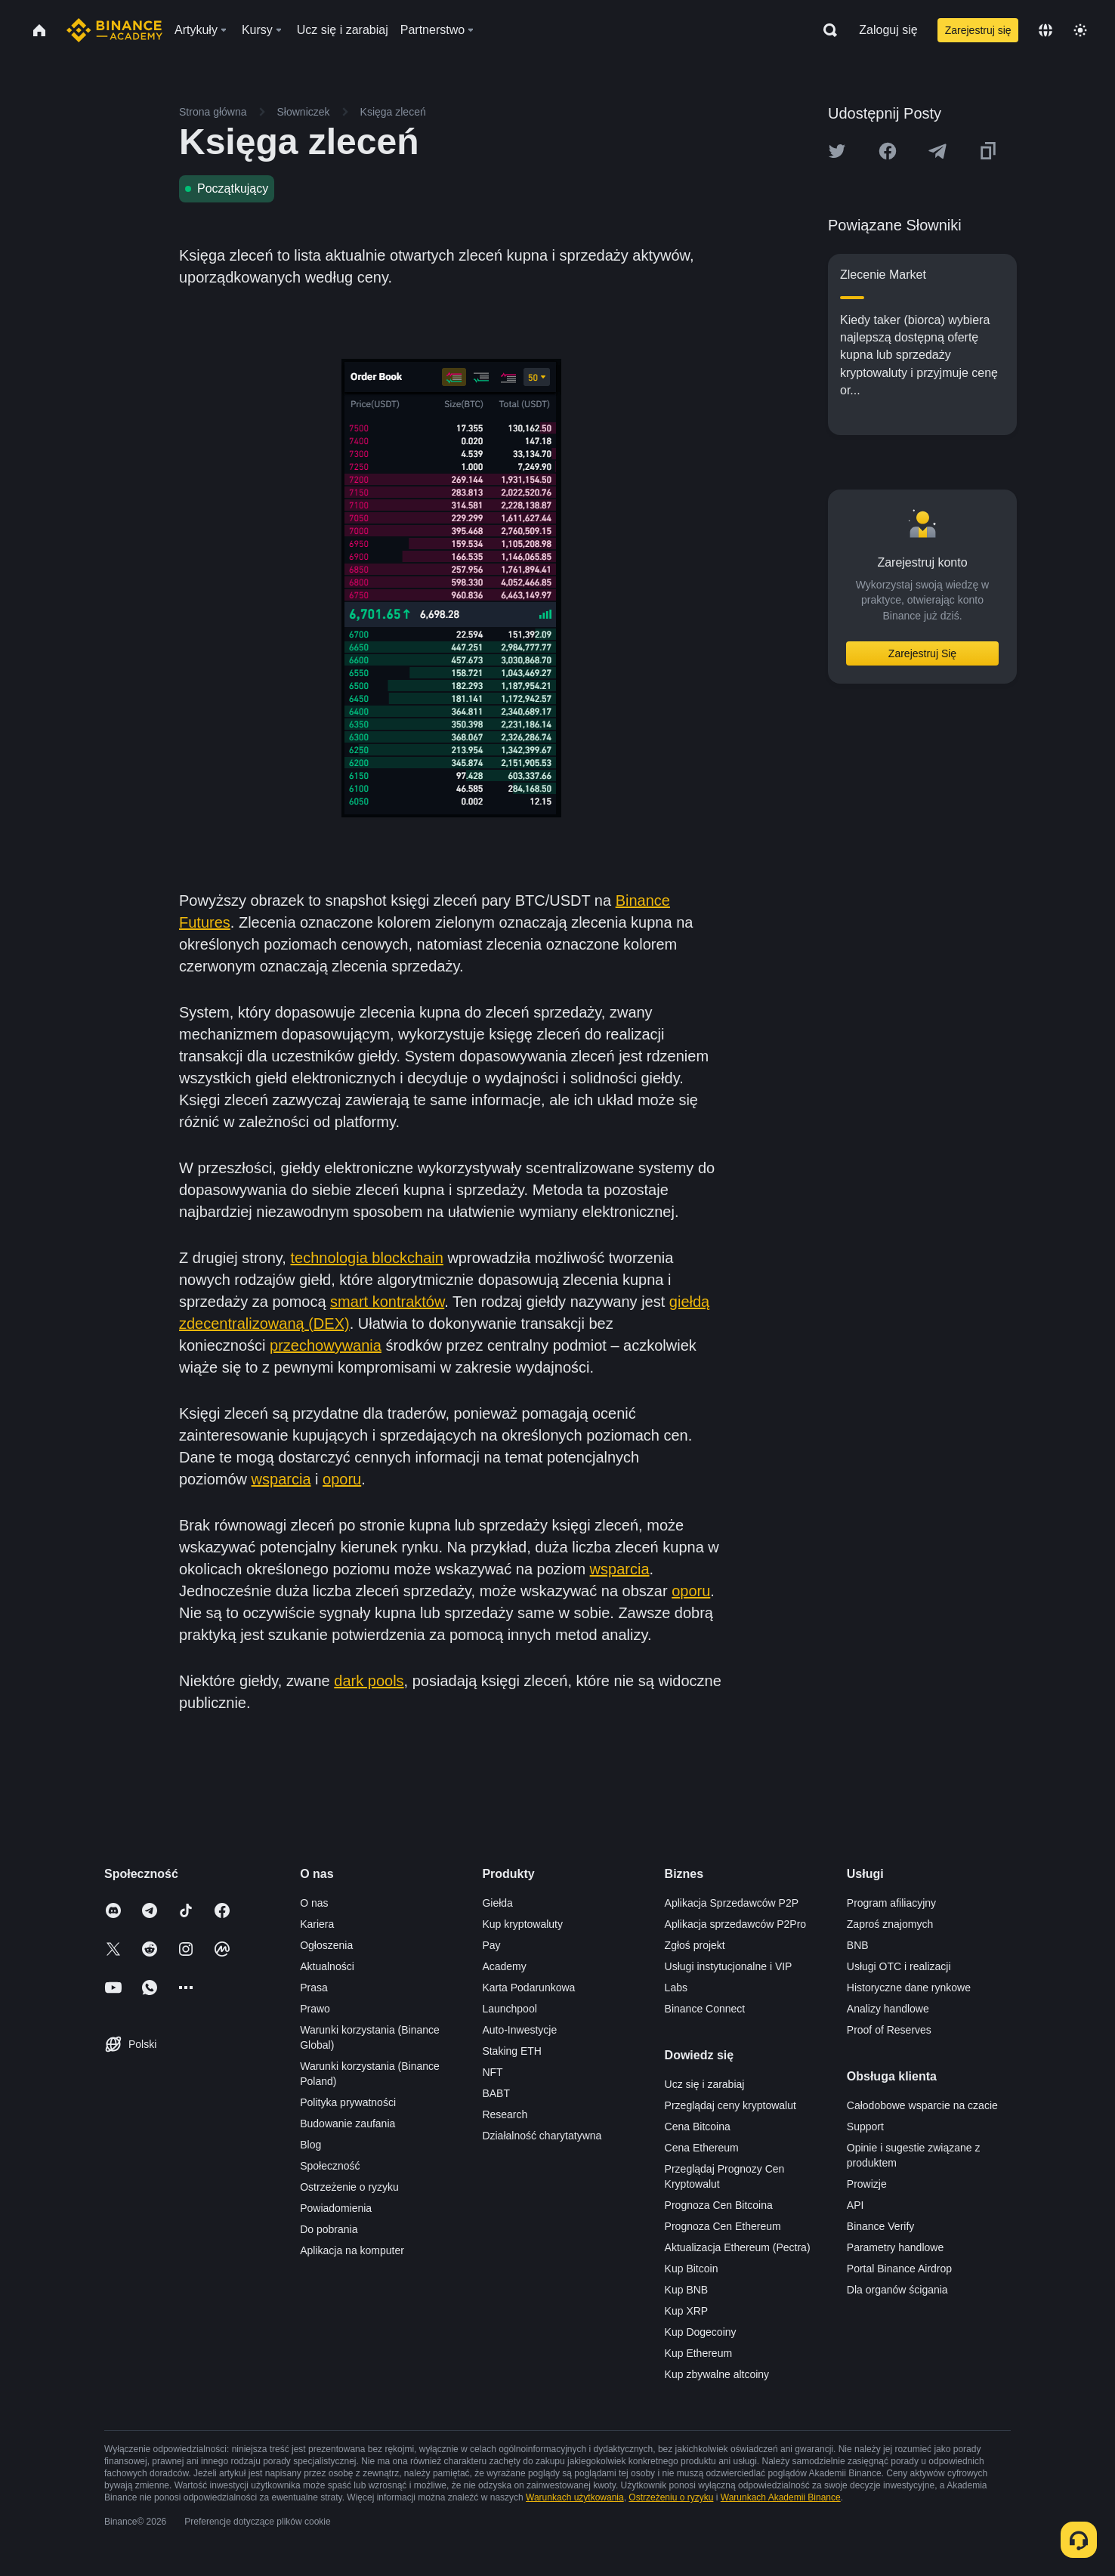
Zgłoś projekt (695, 1945)
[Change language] (1045, 30)
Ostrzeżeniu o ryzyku (671, 2497)
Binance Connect (705, 2009)
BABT (496, 2093)
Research (504, 2114)
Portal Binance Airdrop (899, 2268)
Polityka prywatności (348, 2102)
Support (865, 2126)
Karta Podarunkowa (528, 1987)
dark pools (368, 1681)
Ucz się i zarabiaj (705, 2084)
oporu (342, 1479)
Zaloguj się (888, 29)
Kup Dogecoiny (701, 2332)
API (855, 2205)
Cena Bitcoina (697, 2126)
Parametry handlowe (895, 2247)
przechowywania (325, 1345)
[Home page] (114, 30)
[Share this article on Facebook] (888, 151)
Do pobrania (328, 2229)
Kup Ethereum (699, 2353)
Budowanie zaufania (347, 2123)
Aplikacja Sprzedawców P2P (731, 1903)
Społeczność (330, 2166)
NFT (492, 2072)
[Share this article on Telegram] (937, 151)
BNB (858, 1945)
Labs (676, 1987)
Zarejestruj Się (922, 653)
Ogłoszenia (326, 1945)
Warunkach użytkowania (575, 2497)
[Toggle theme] (1080, 30)
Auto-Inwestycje (519, 2030)
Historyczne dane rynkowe (909, 1987)
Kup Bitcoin (691, 2268)
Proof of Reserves (889, 2030)
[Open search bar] (825, 30)
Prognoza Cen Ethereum (723, 2226)
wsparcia (281, 1479)
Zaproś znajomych (890, 1924)
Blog (310, 2145)
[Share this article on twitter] (837, 151)
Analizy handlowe (888, 2009)
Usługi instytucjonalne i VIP (728, 1966)
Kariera (317, 1924)
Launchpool (509, 2009)
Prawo (315, 2009)
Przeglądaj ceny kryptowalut (730, 2105)
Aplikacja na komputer (352, 2250)
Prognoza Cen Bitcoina (719, 2205)
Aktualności (327, 1966)
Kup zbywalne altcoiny (717, 2374)
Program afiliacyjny (891, 1903)
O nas (314, 1903)
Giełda (497, 1903)
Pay (491, 1945)
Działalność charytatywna (541, 2136)
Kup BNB (687, 2290)
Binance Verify (881, 2226)
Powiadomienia (336, 2208)
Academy (504, 1966)
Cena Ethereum (702, 2148)
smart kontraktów (387, 1301)
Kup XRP (687, 2311)
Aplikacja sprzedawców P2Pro (736, 1924)
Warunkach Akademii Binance (781, 2497)
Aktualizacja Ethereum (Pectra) (738, 2247)
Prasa (314, 1987)
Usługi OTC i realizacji (899, 1966)
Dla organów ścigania (897, 2290)
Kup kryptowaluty (522, 1924)
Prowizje (867, 2184)
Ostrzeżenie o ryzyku (349, 2187)
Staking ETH (512, 2051)
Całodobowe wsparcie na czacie (922, 2105)
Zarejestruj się (978, 30)
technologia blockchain (366, 1257)
